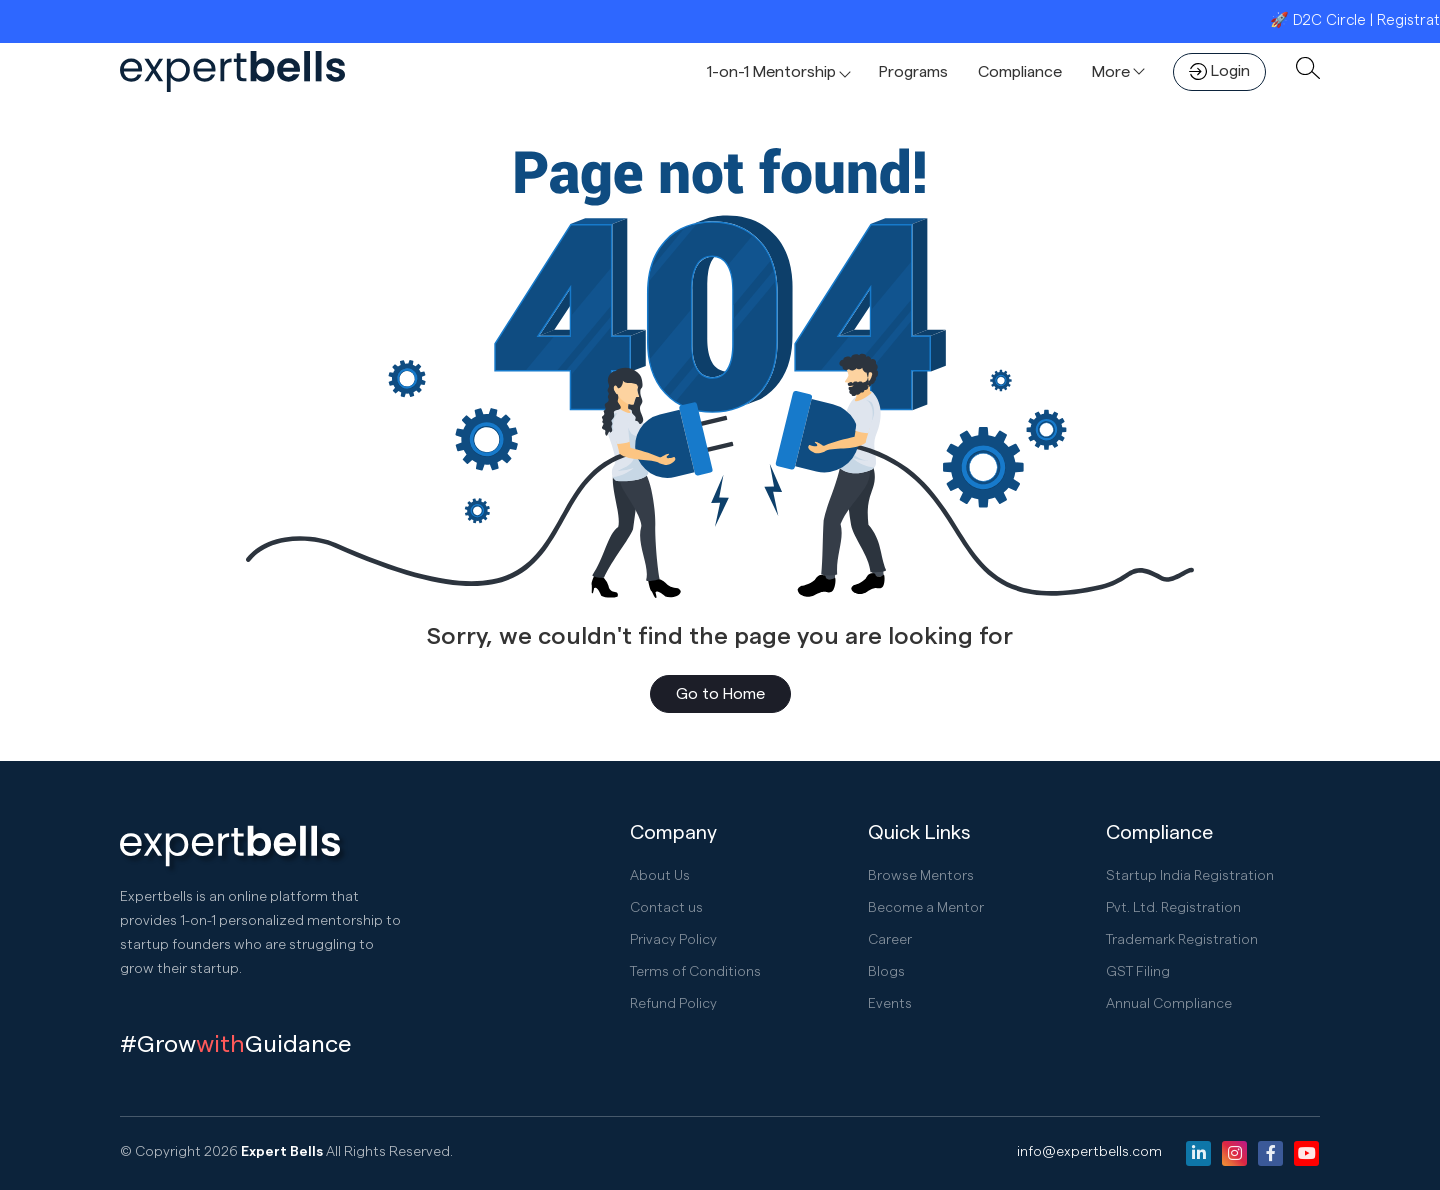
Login (1219, 71)
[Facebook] (1270, 1153)
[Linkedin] (1198, 1153)
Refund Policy (674, 1004)
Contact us (666, 908)
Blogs (886, 972)
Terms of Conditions (695, 972)
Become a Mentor (926, 908)
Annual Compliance (1169, 1004)
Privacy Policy (673, 940)
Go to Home (720, 694)
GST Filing (1138, 972)
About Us (660, 876)
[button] (778, 72)
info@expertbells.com (1089, 1152)
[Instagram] (1234, 1153)
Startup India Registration (1190, 876)
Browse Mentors (921, 876)
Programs (913, 72)
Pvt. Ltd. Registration (1174, 908)
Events (890, 1004)
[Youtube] (1306, 1153)
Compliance (1020, 72)
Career (890, 940)
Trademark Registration (1182, 940)
